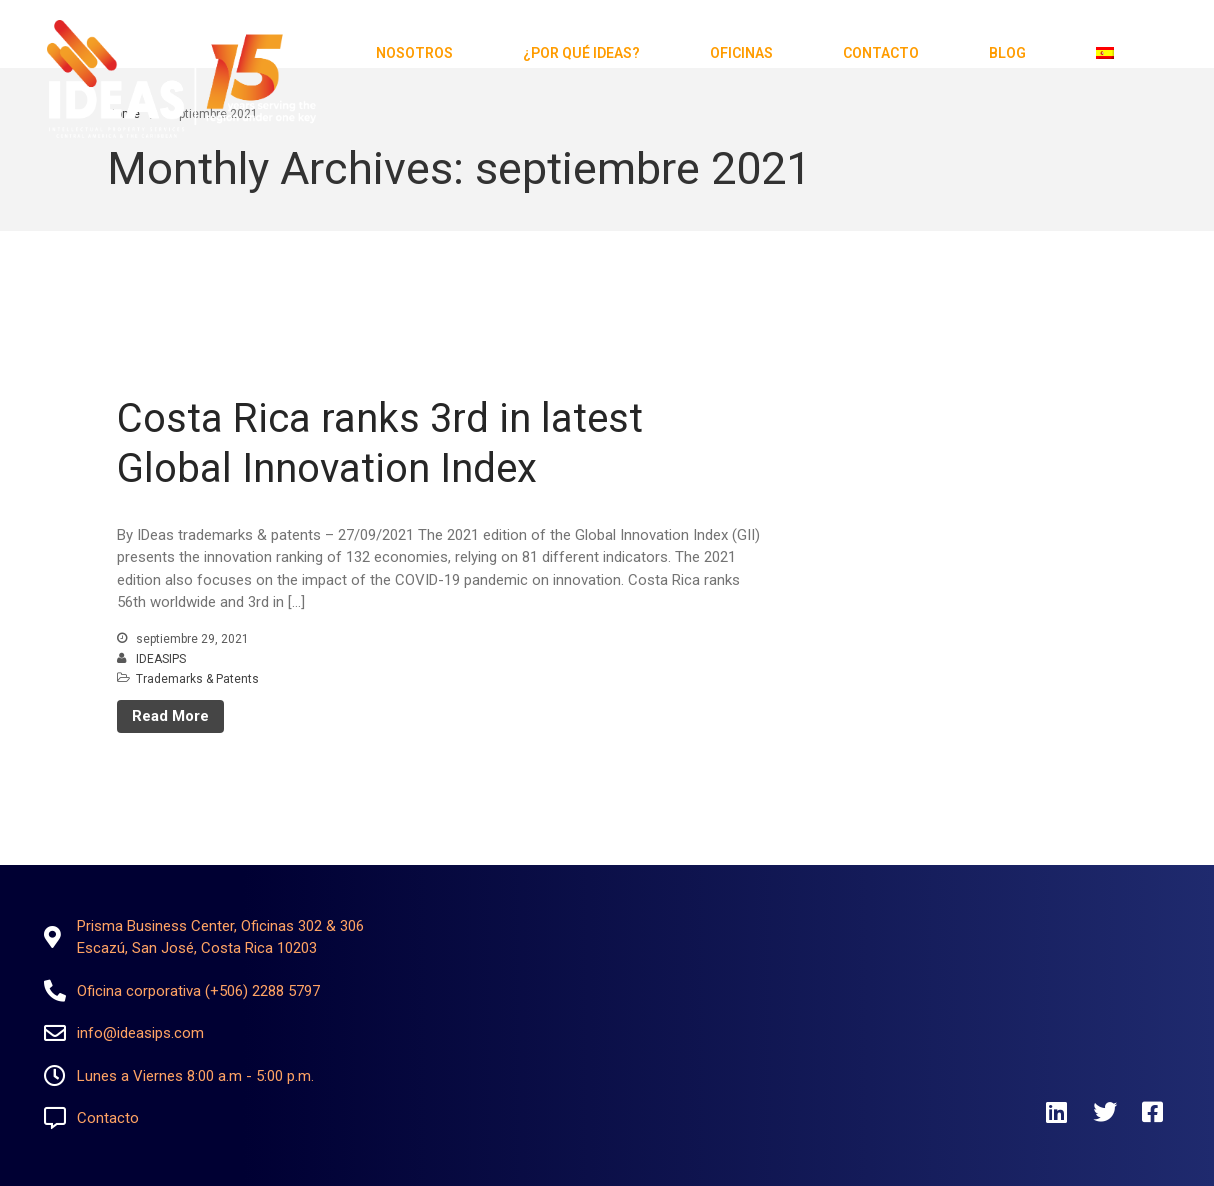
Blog (1007, 53)
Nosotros (414, 53)
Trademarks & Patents (197, 679)
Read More (170, 716)
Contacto (881, 53)
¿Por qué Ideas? (581, 53)
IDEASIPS (161, 659)
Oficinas (741, 53)
